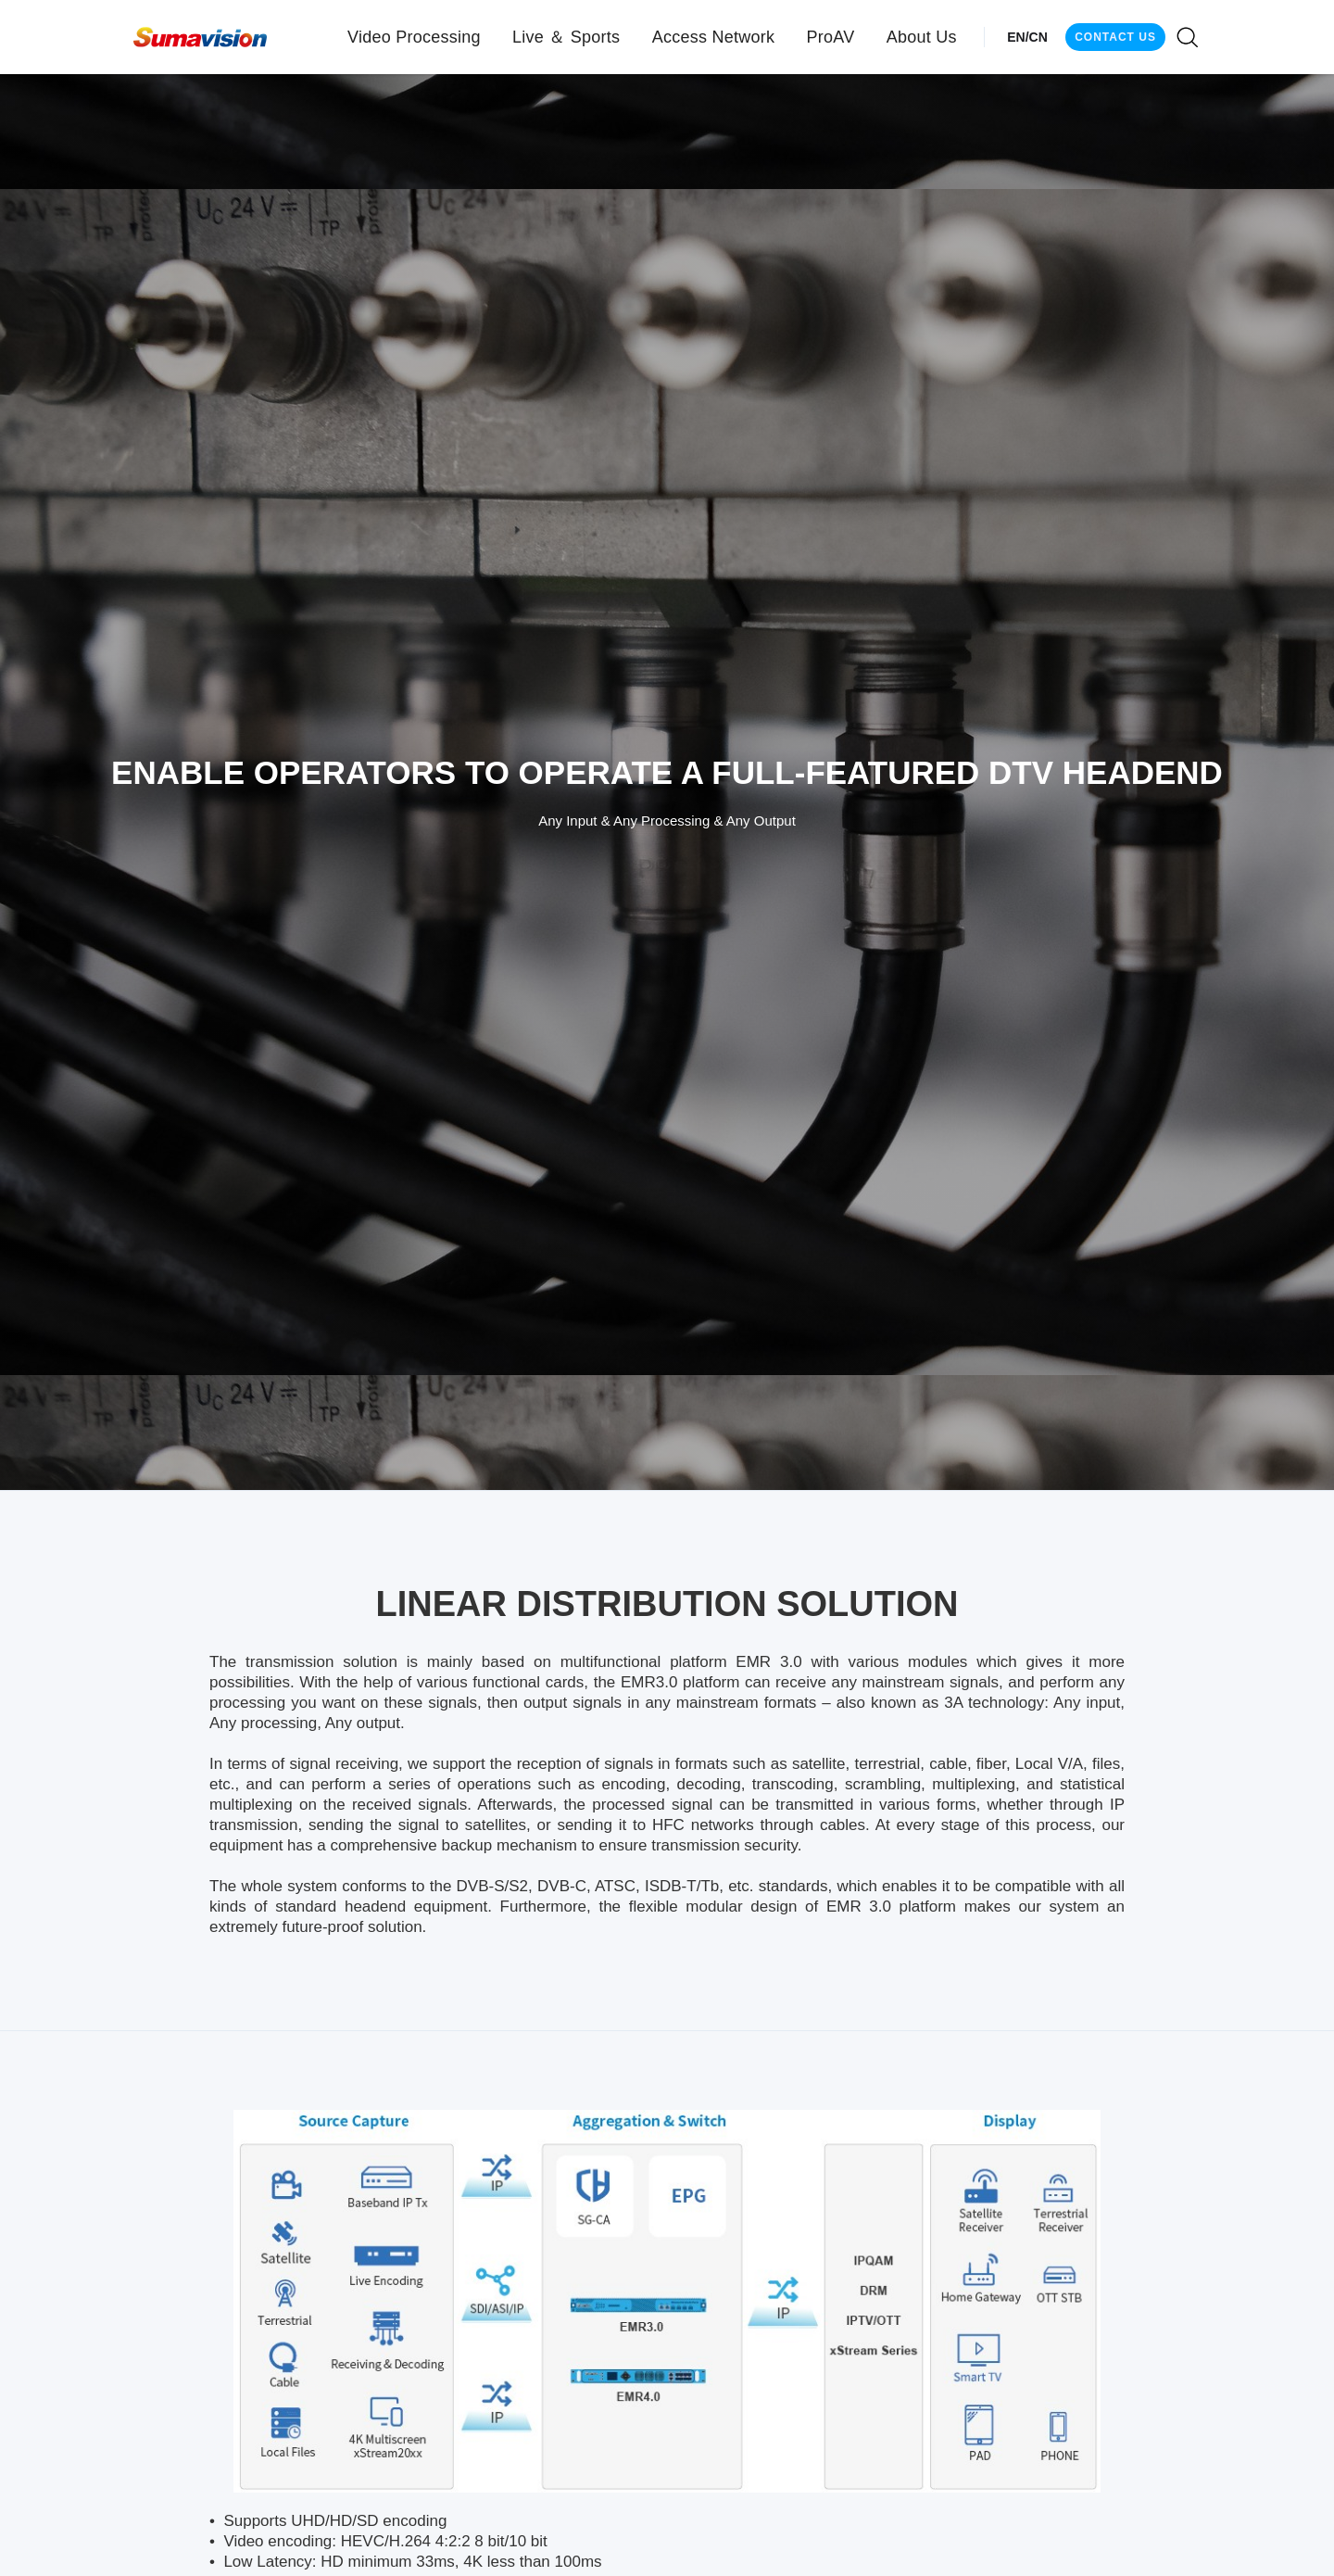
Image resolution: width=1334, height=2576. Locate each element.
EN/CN (1027, 37)
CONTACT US (1115, 37)
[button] (414, 37)
